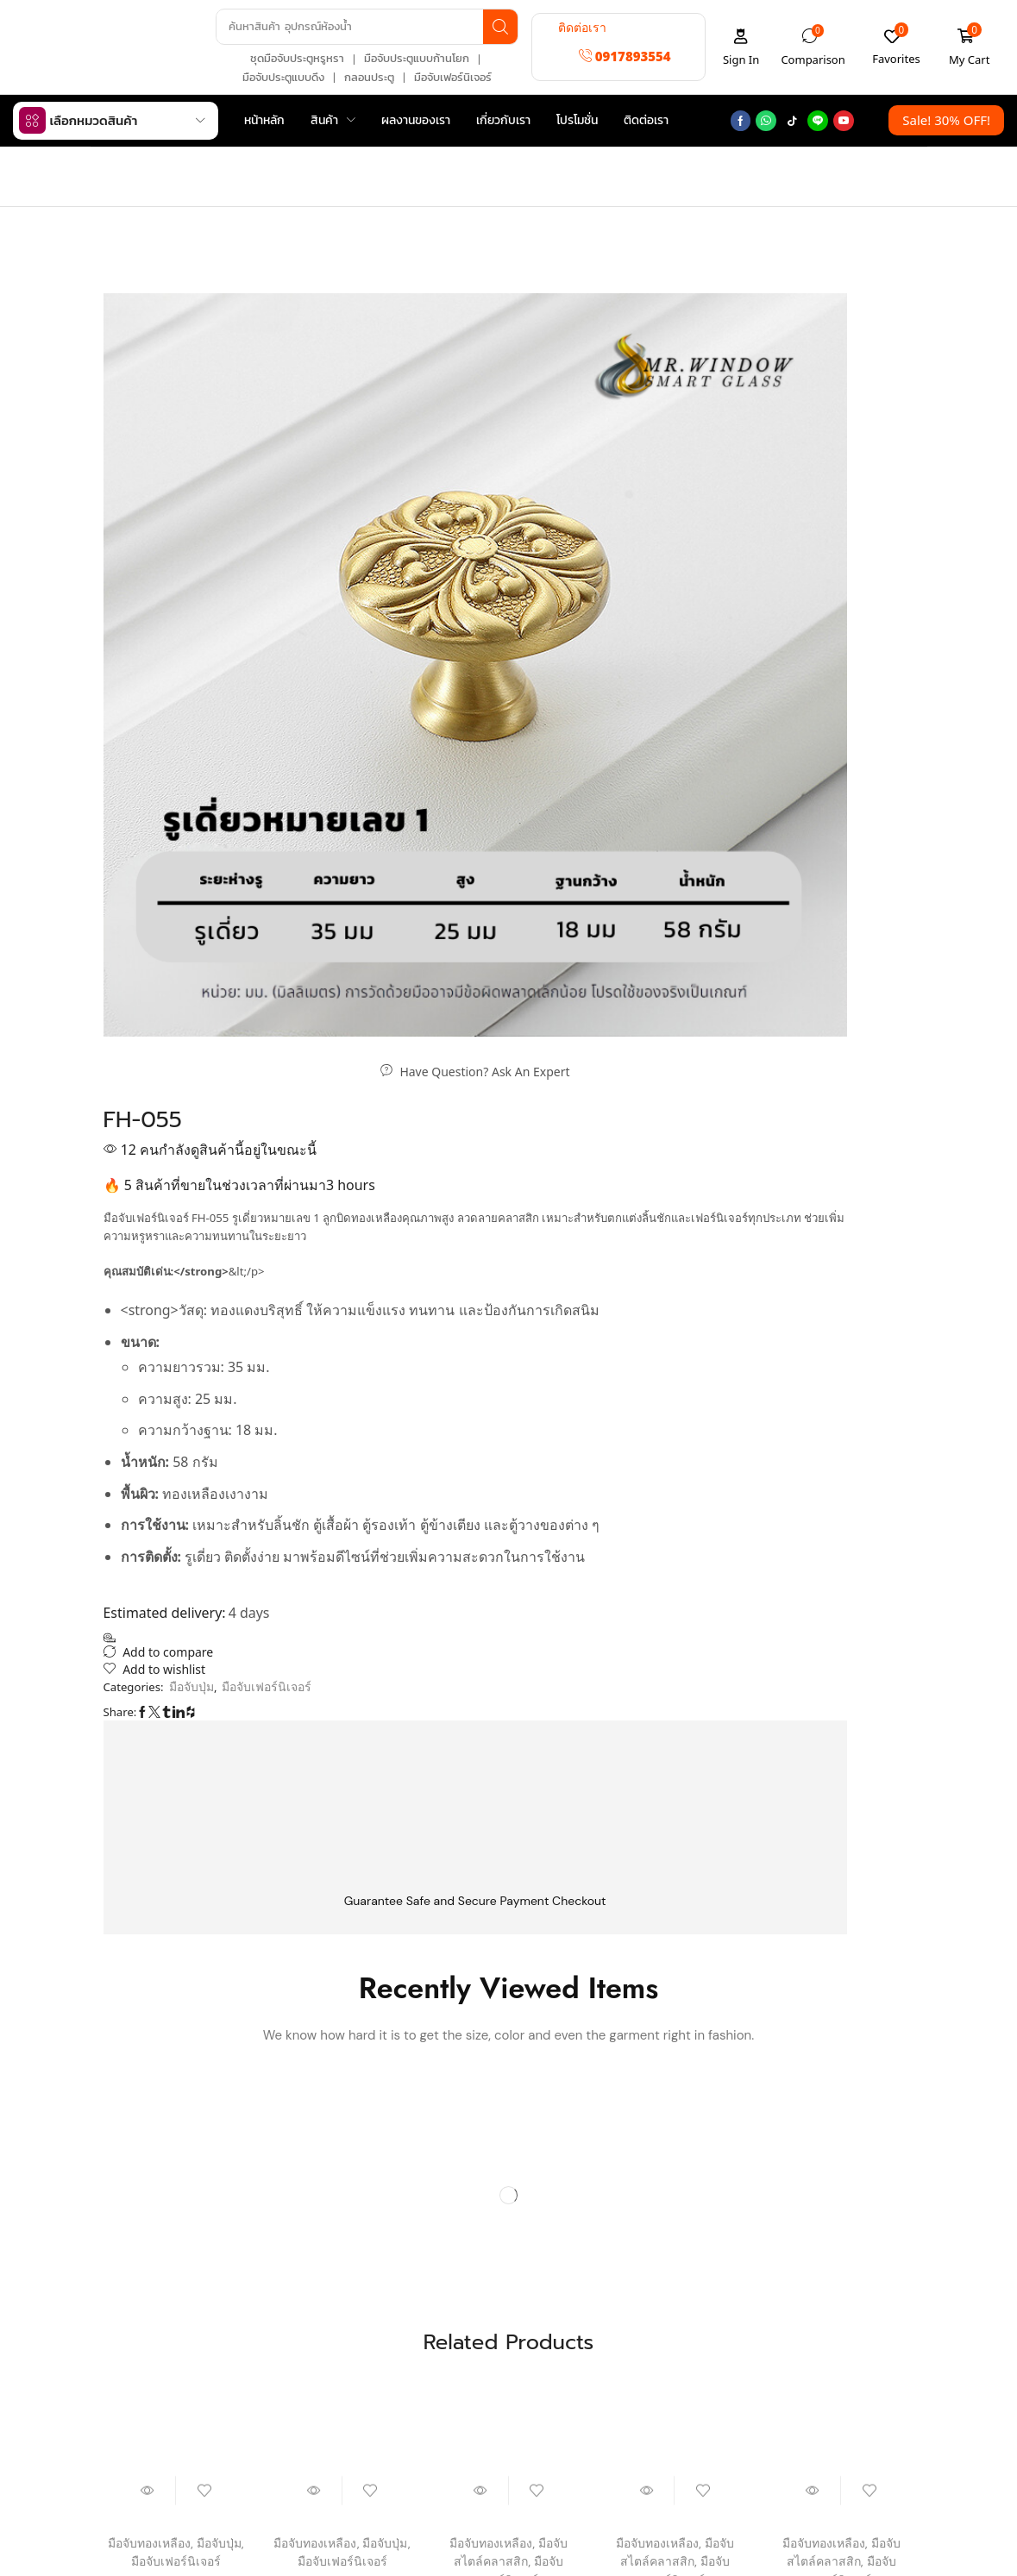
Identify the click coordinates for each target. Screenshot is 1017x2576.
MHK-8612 (674, 1886)
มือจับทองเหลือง (148, 1831)
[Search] (497, 25)
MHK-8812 (841, 1886)
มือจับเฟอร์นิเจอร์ (501, 224)
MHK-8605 (176, 1868)
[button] (625, 55)
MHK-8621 (508, 1886)
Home (121, 162)
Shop (167, 162)
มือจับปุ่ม (584, 224)
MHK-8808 (342, 1868)
